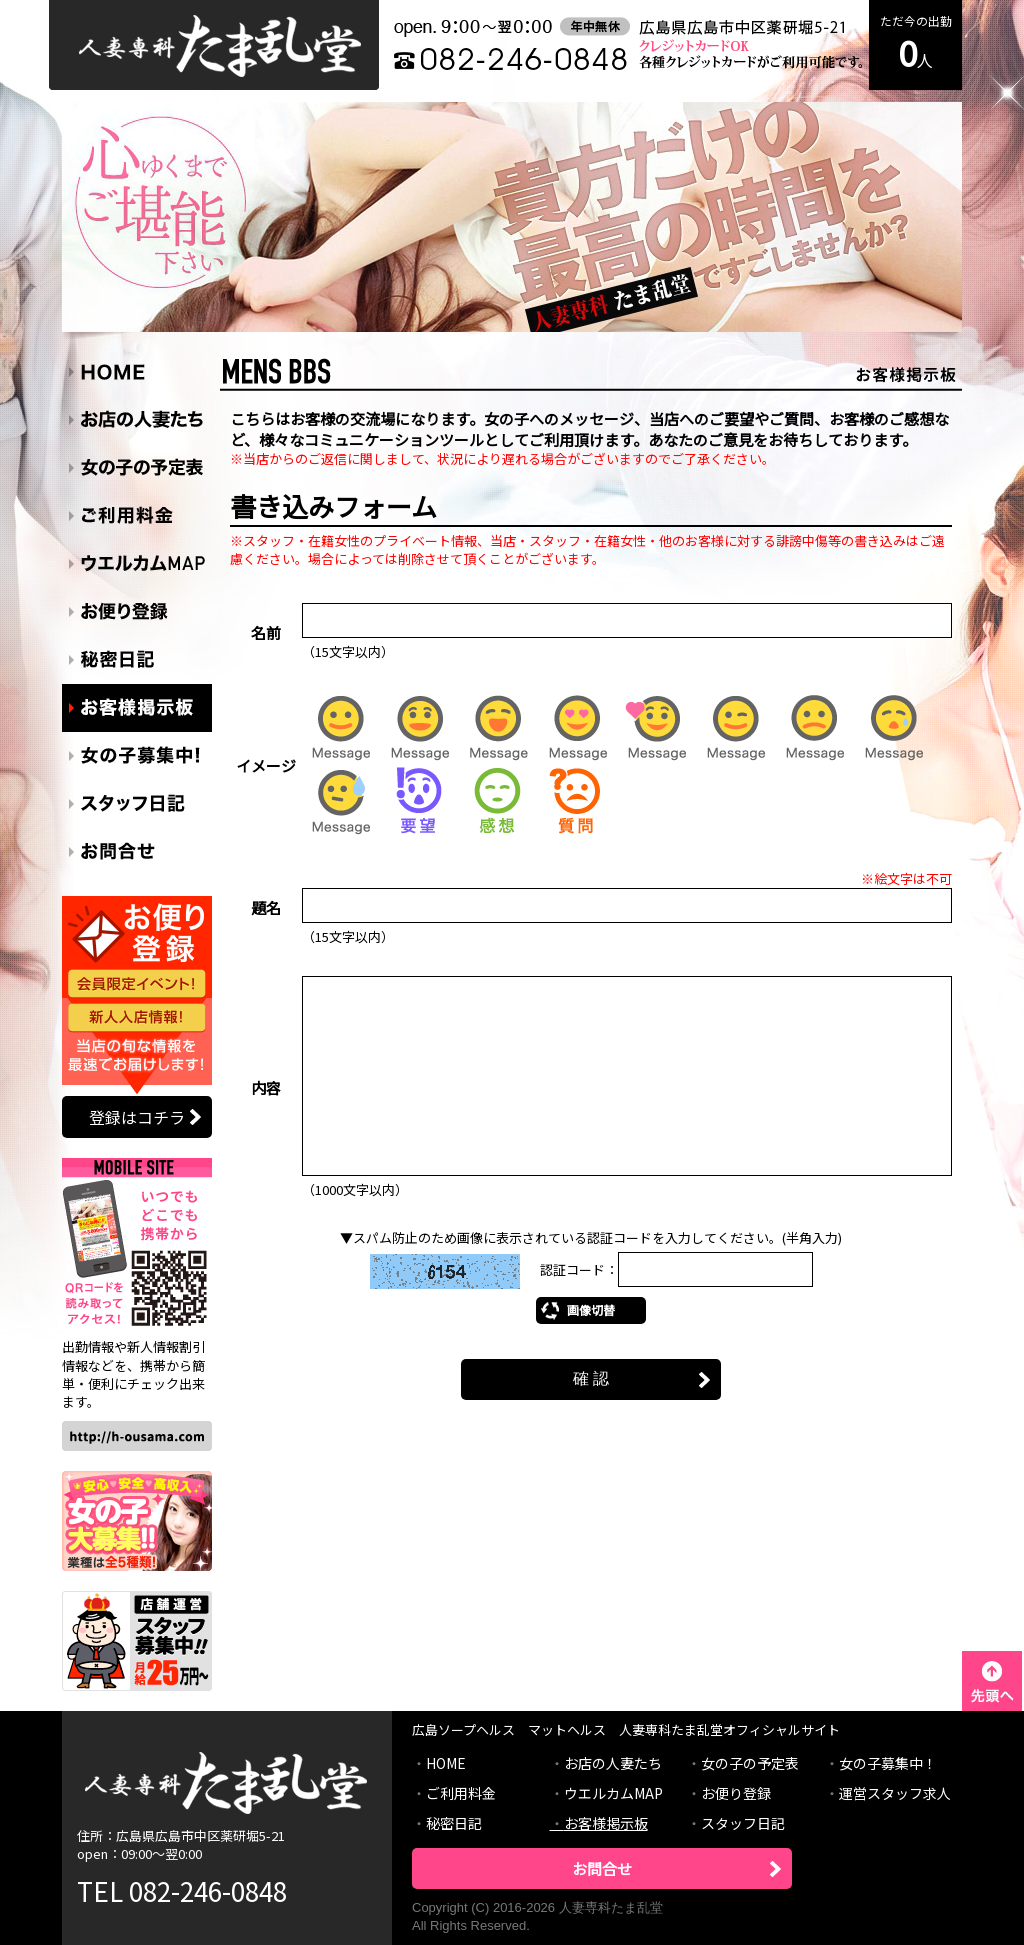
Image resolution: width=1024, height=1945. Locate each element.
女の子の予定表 (750, 1763)
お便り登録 (736, 1793)
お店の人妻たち (613, 1763)
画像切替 (591, 1309)
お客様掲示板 (606, 1823)
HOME (446, 1763)
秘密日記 (454, 1823)
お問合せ (602, 1868)
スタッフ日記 (743, 1823)
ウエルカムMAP (613, 1793)
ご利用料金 (461, 1793)
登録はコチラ (137, 1117)
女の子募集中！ (888, 1763)
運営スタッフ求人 (895, 1793)
